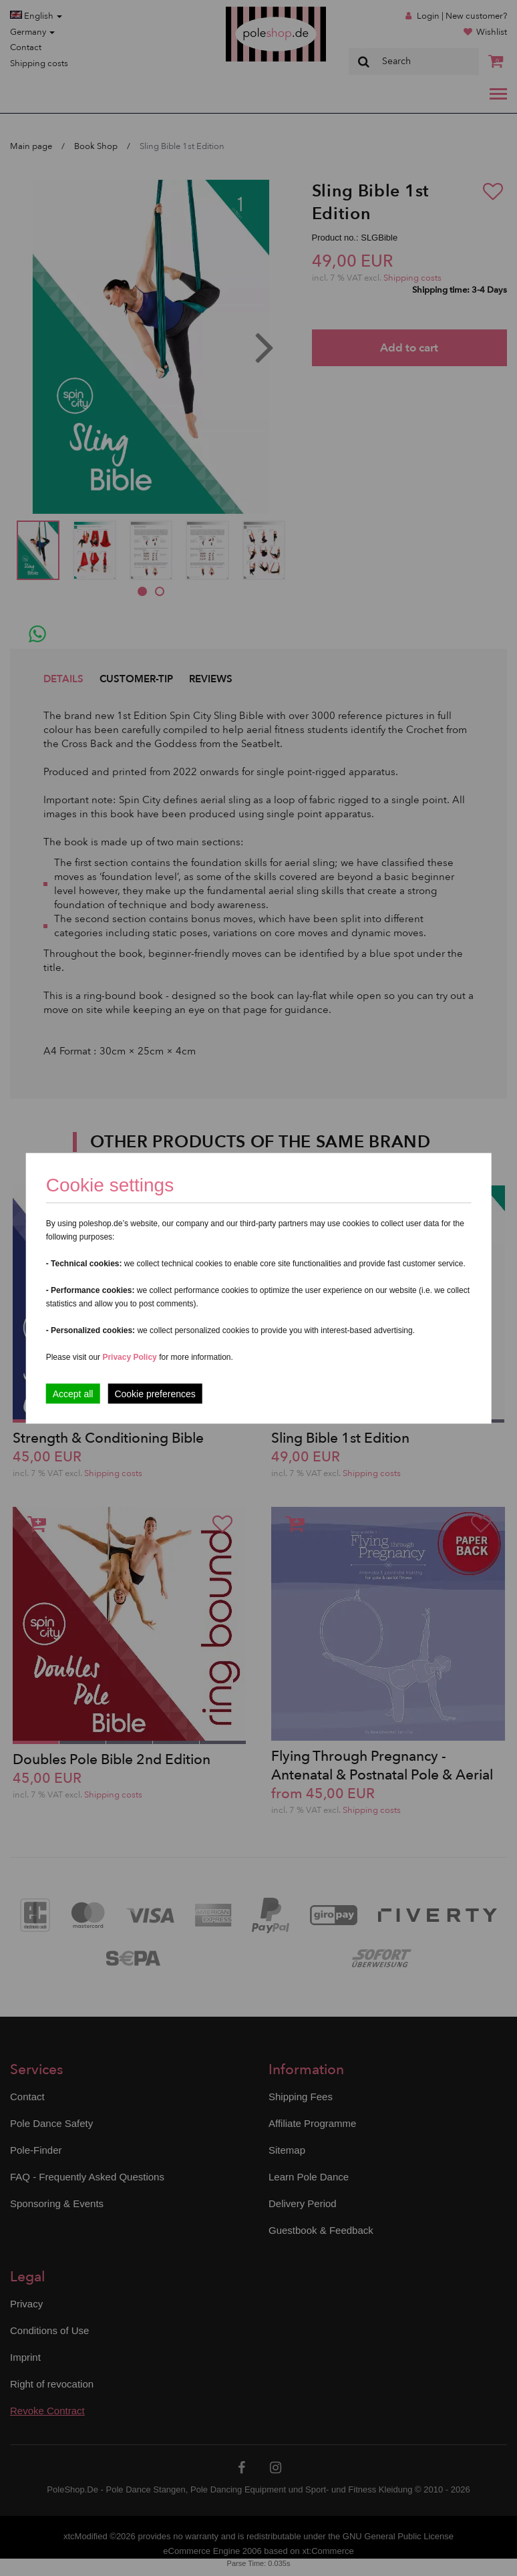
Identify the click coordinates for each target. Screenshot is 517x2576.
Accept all (73, 1393)
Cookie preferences (154, 1393)
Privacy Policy (129, 1356)
